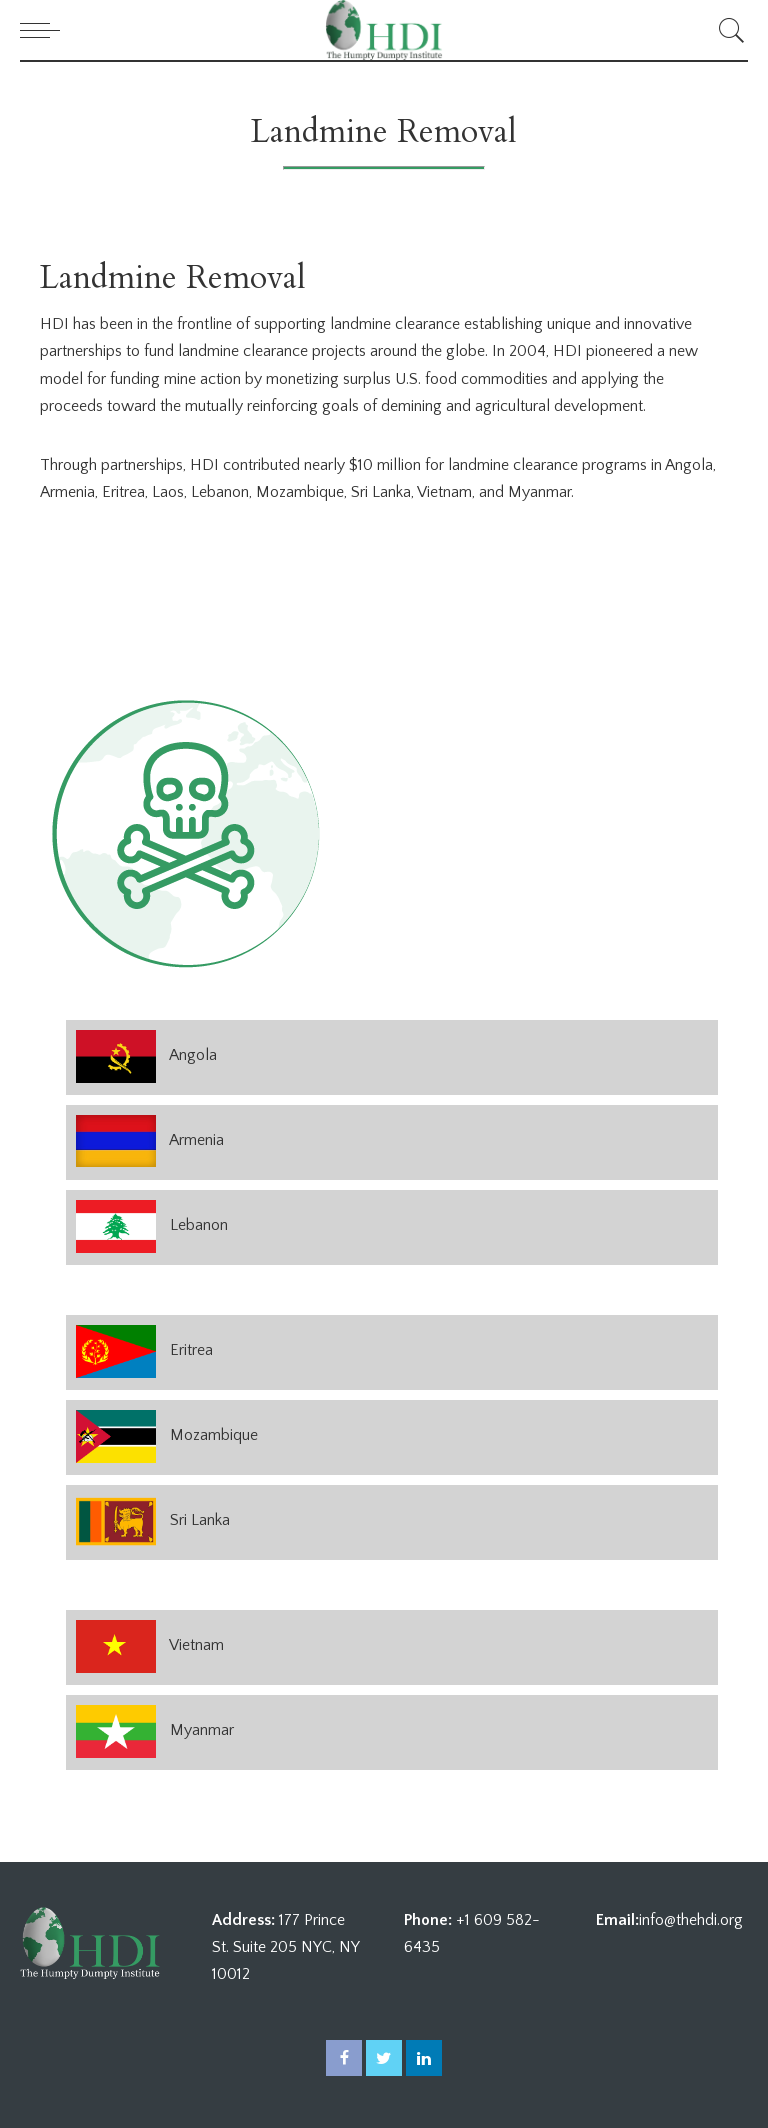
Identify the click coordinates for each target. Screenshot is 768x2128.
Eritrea (191, 1350)
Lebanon (199, 1225)
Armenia (196, 1140)
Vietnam (196, 1645)
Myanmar (202, 1730)
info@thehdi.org (691, 1920)
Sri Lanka (200, 1520)
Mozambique (214, 1435)
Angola (193, 1055)
